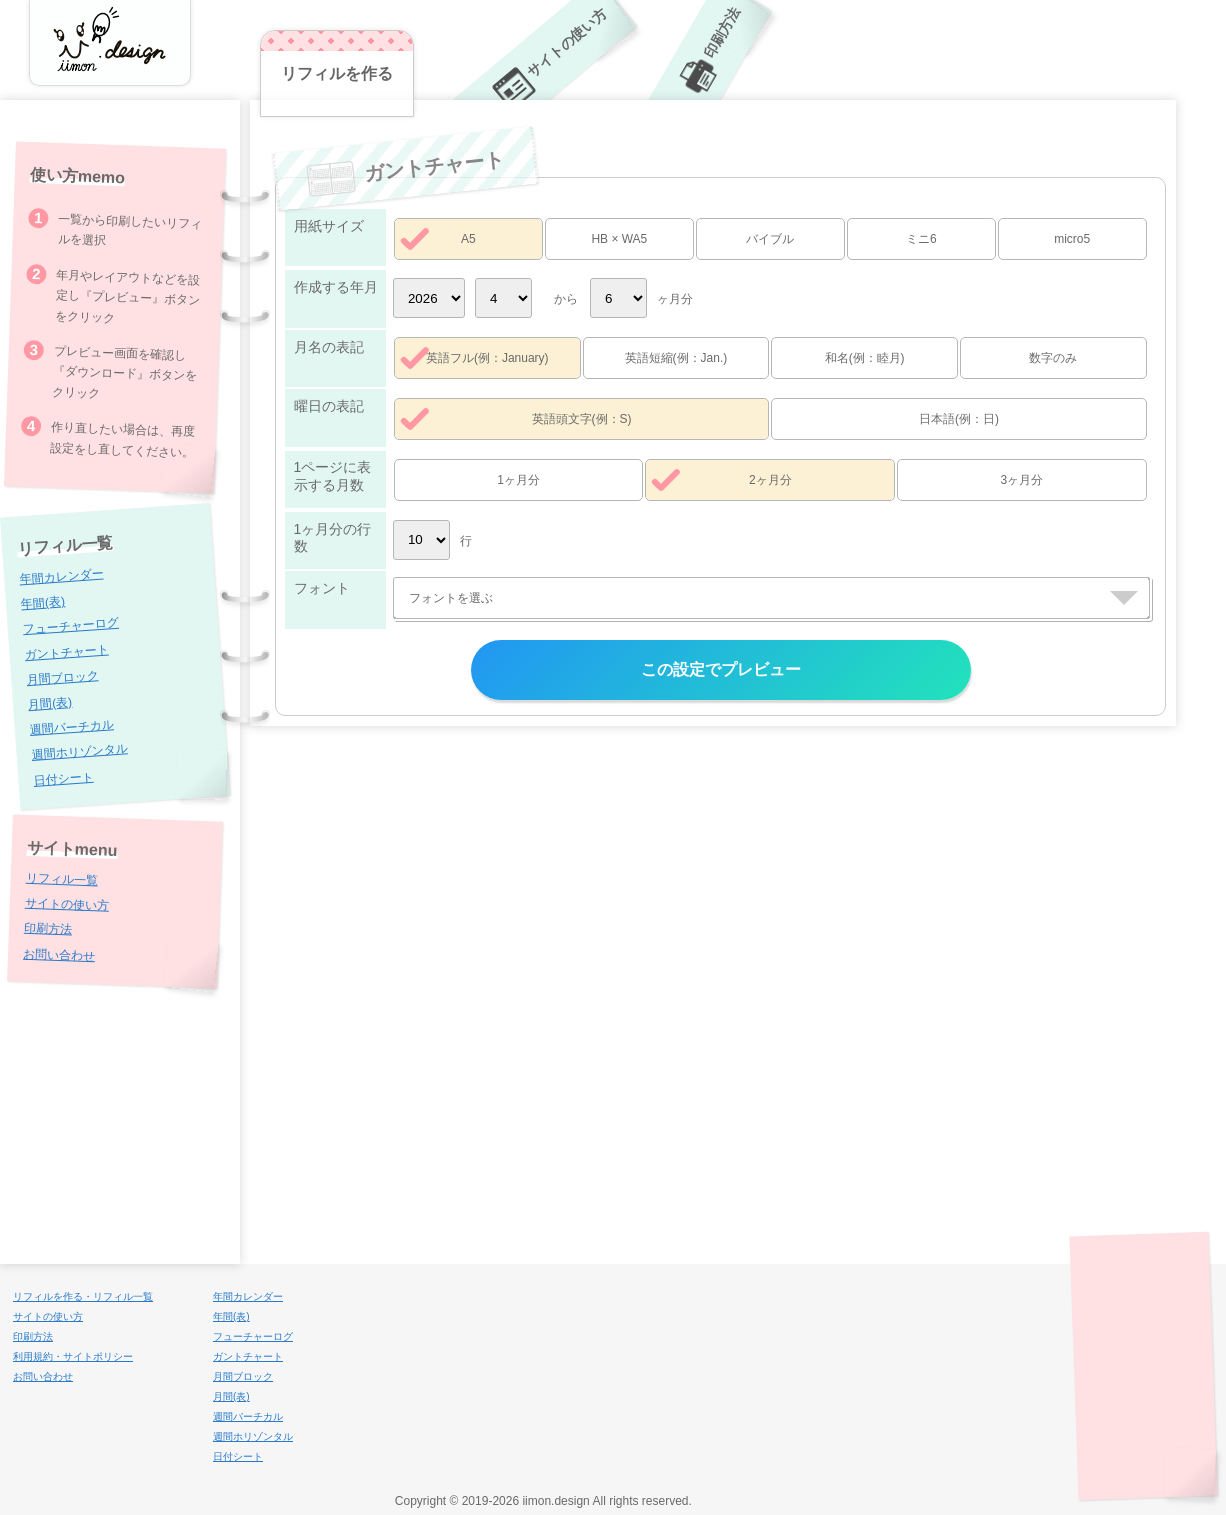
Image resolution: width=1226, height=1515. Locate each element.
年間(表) (43, 602)
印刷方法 (48, 929)
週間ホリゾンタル (79, 752)
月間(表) (50, 703)
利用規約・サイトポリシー (73, 1356)
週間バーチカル (71, 727)
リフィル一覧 (62, 878)
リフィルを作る (337, 73)
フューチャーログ (70, 626)
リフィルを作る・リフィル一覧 (83, 1296)
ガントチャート (66, 652)
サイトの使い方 (67, 904)
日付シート (63, 778)
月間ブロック (62, 677)
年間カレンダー (61, 577)
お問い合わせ (59, 954)
